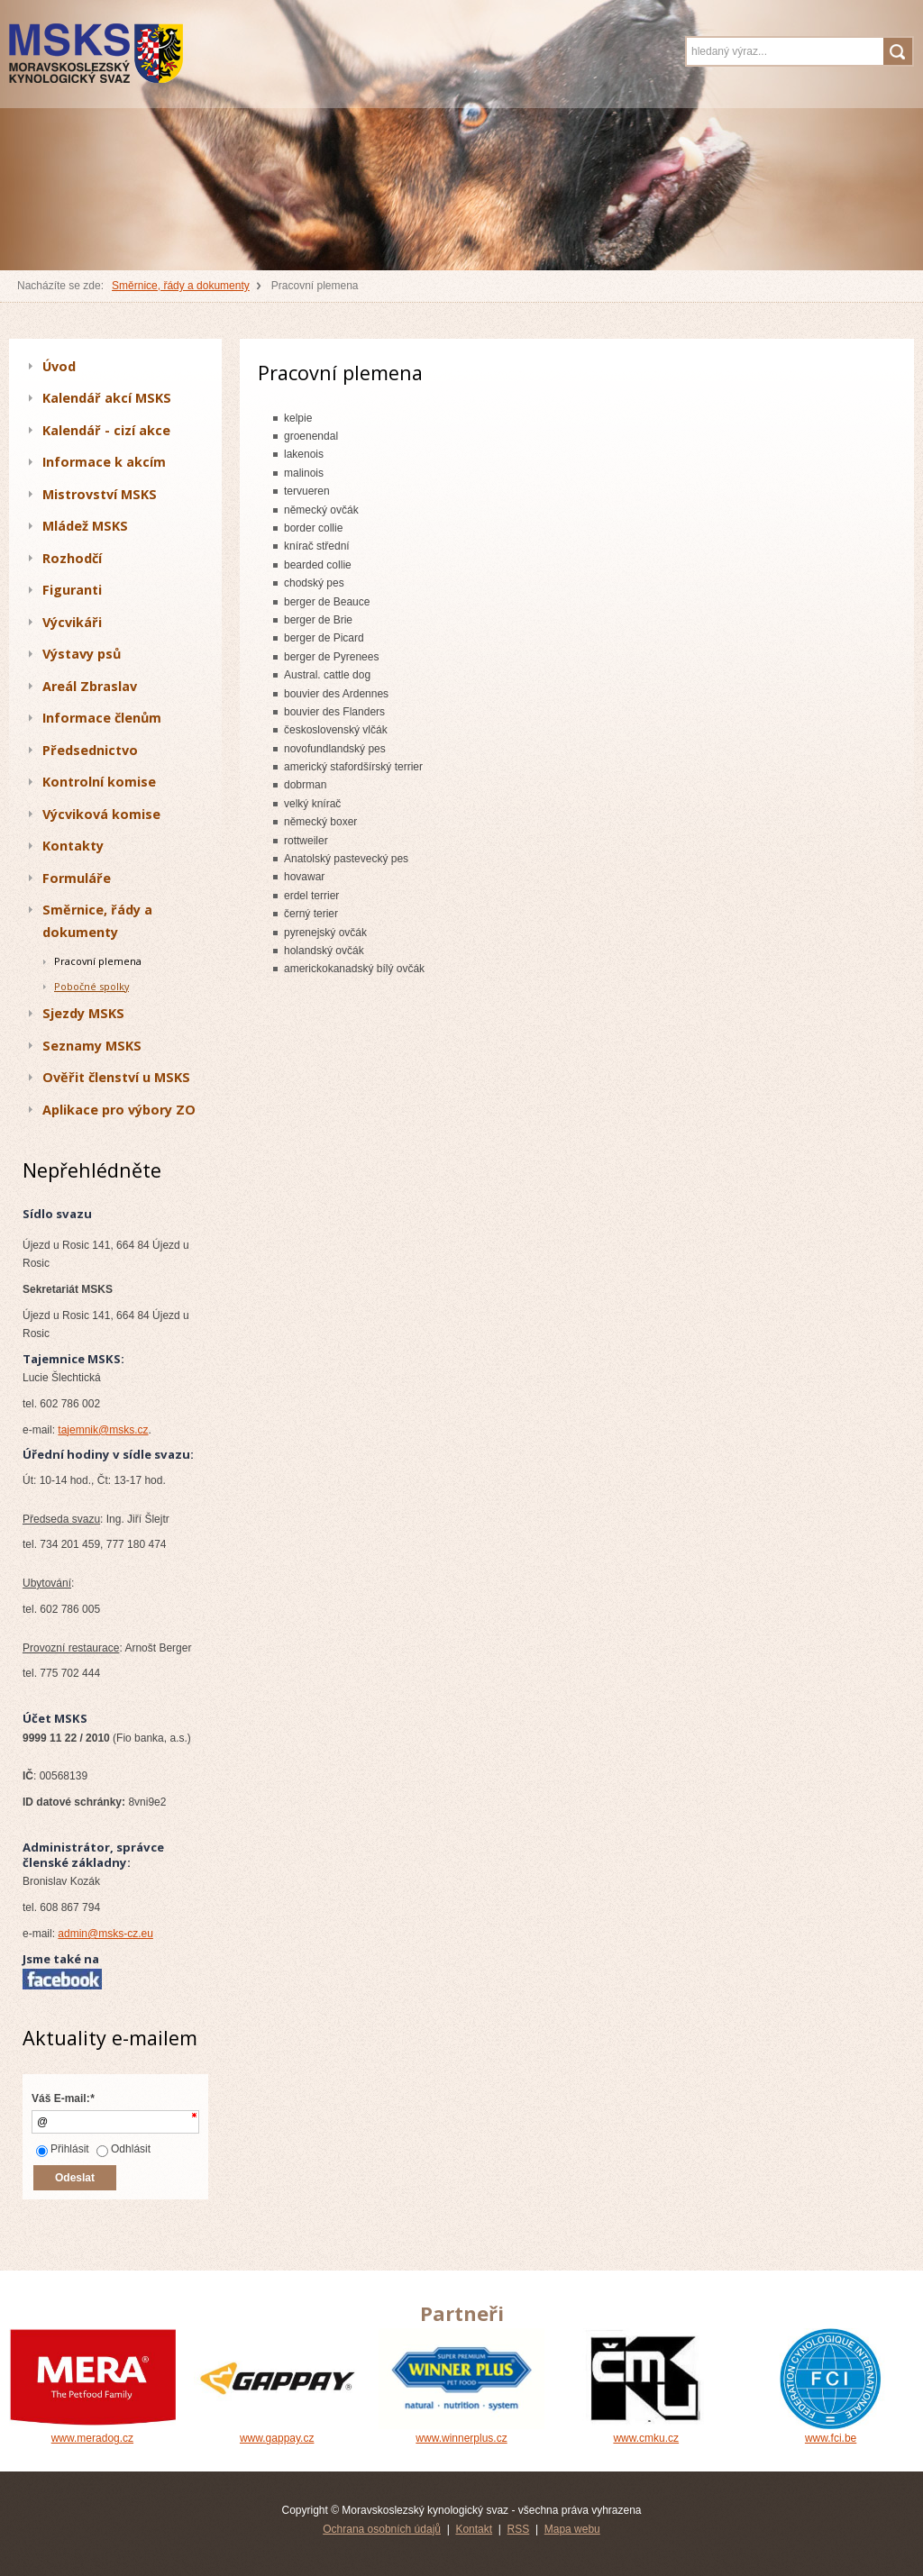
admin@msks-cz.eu (105, 1933)
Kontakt (473, 2529)
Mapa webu (572, 2529)
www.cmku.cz (645, 2431)
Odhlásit (123, 2149)
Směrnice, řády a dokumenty (181, 285)
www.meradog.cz (92, 2431)
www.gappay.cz (277, 2431)
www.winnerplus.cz (462, 2431)
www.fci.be (830, 2431)
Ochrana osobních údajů (382, 2529)
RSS (518, 2529)
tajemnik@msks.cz (103, 1430)
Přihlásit (62, 2149)
